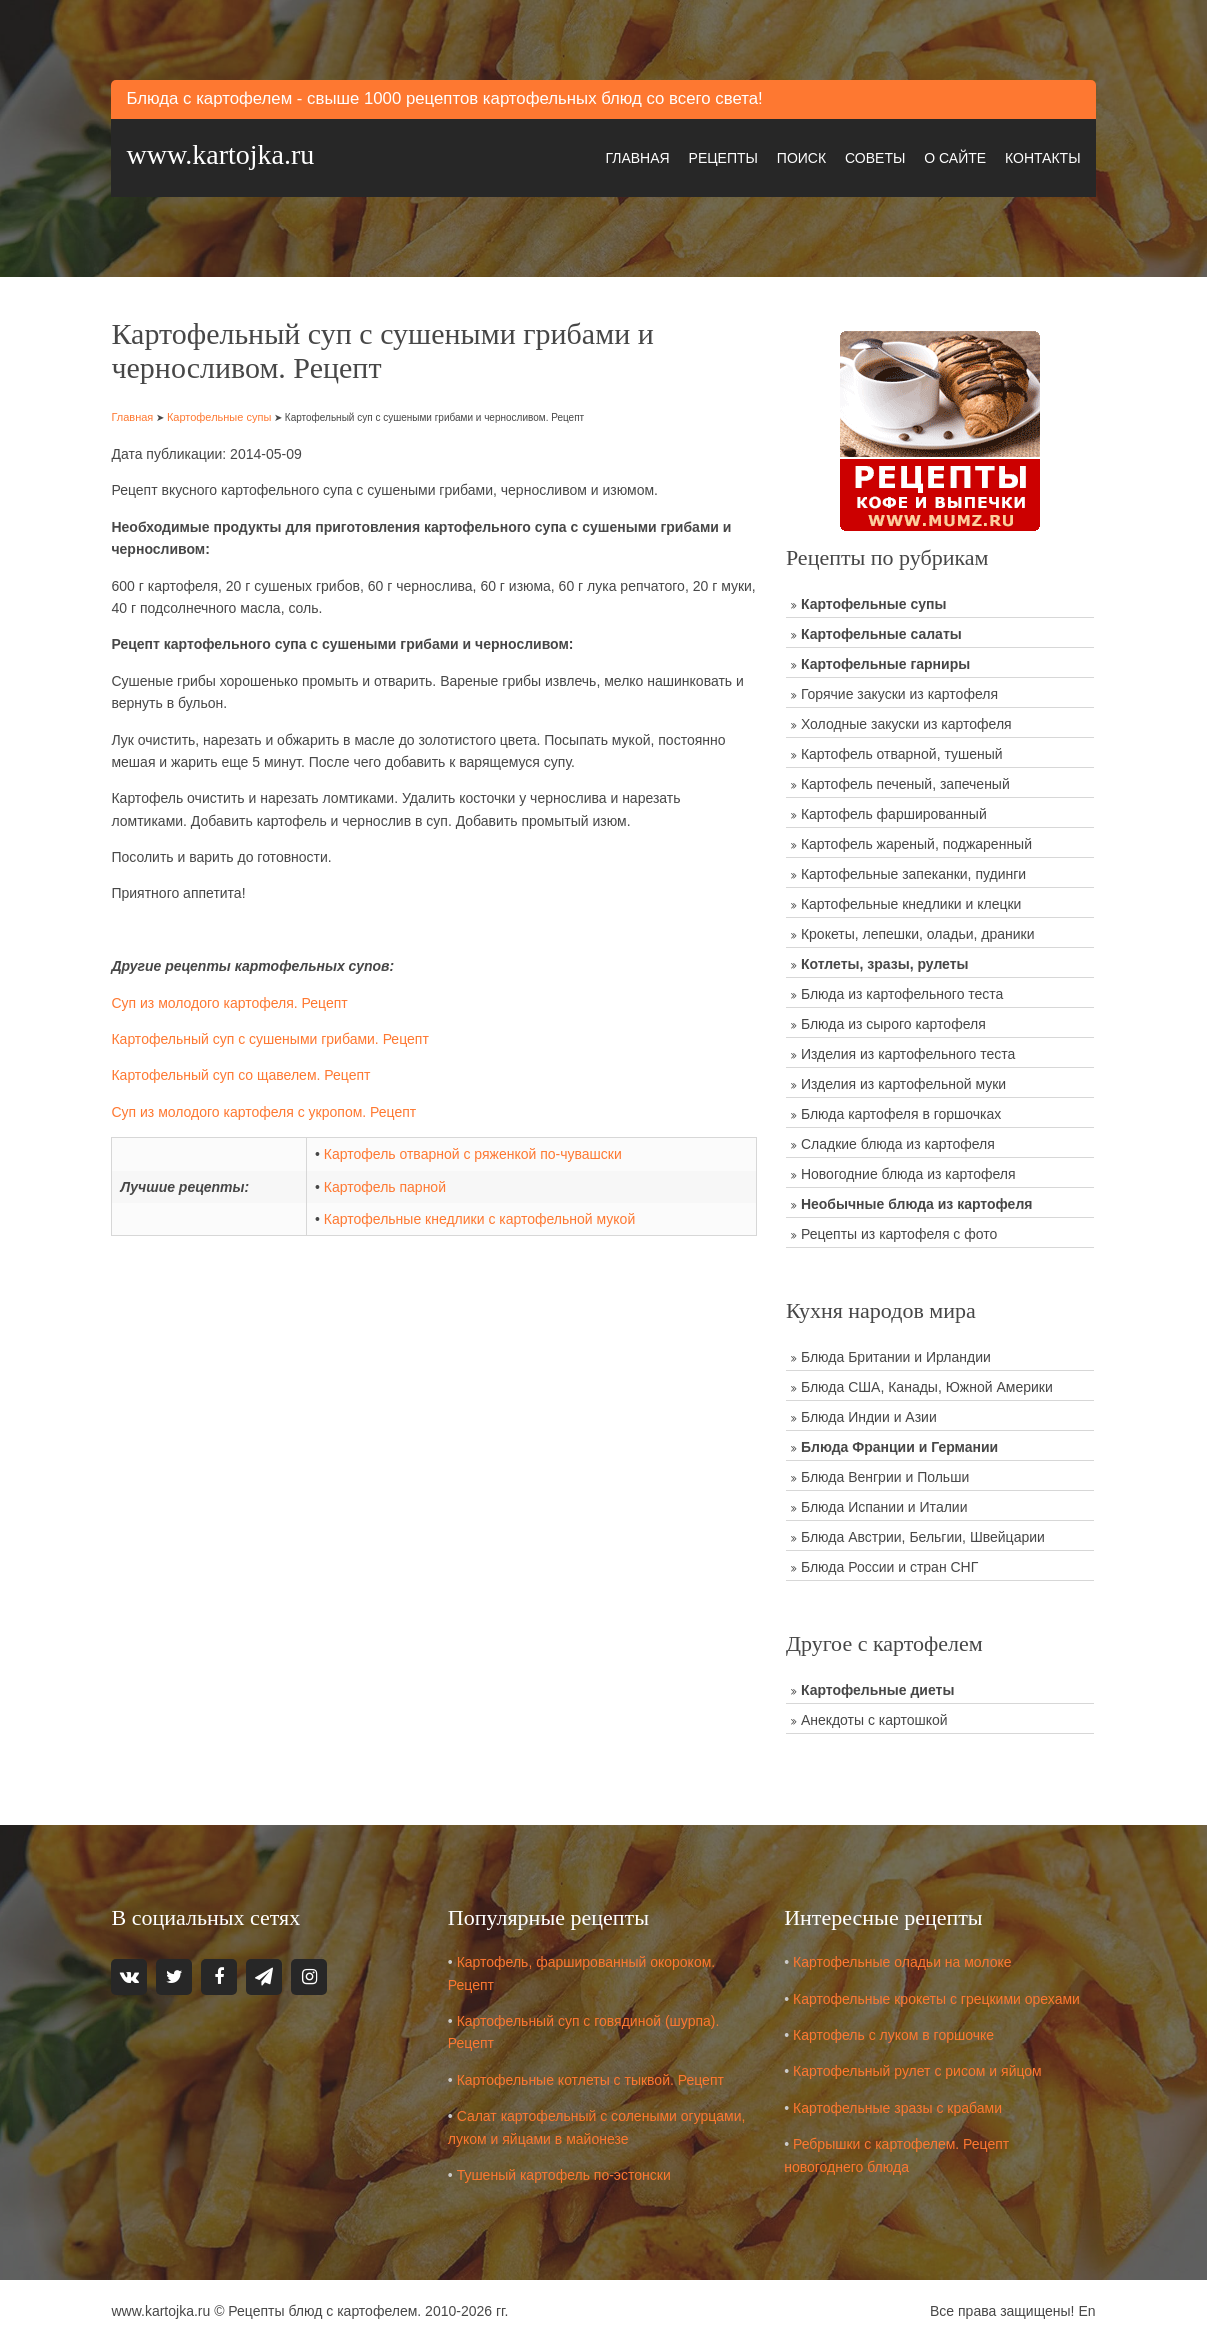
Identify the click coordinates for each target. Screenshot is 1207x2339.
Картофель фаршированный (895, 811)
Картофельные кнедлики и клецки (912, 901)
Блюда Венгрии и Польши (886, 1474)
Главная (634, 156)
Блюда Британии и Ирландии (897, 1354)
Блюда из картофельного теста (903, 991)
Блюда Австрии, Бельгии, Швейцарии (924, 1534)
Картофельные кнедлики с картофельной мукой (481, 1217)
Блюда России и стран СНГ (890, 1564)
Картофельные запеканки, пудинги (914, 871)
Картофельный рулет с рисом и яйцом (919, 2068)
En (1083, 2308)
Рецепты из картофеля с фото (900, 1231)
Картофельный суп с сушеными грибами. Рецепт (273, 1037)
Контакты (1040, 156)
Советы (872, 156)
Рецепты (720, 156)
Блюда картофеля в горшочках (902, 1111)
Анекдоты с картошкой (875, 1717)
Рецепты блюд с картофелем (325, 2308)
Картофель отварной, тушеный (903, 751)
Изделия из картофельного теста (909, 1051)
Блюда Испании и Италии (885, 1504)
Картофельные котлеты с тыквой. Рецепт (592, 2076)
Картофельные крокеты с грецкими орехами (938, 1995)
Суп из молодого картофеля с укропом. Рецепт (267, 1110)
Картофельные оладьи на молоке (904, 1958)
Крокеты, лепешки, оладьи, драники (919, 931)
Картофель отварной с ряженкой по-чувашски (475, 1152)
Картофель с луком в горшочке (895, 2031)
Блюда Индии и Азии (870, 1414)
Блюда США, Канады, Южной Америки (928, 1384)
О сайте (952, 156)
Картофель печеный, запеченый (906, 781)
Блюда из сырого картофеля (894, 1021)
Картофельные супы (222, 414)
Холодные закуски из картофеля (907, 721)
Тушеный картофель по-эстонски (566, 2171)
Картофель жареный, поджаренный (917, 841)
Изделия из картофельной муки (904, 1081)
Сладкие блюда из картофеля (899, 1141)
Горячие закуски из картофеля (900, 691)
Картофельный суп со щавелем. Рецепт (244, 1073)
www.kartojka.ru (224, 153)
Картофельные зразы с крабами (899, 2104)
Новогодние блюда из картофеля (909, 1171)
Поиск (798, 156)
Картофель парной (387, 1184)
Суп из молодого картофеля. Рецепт (233, 1000)
